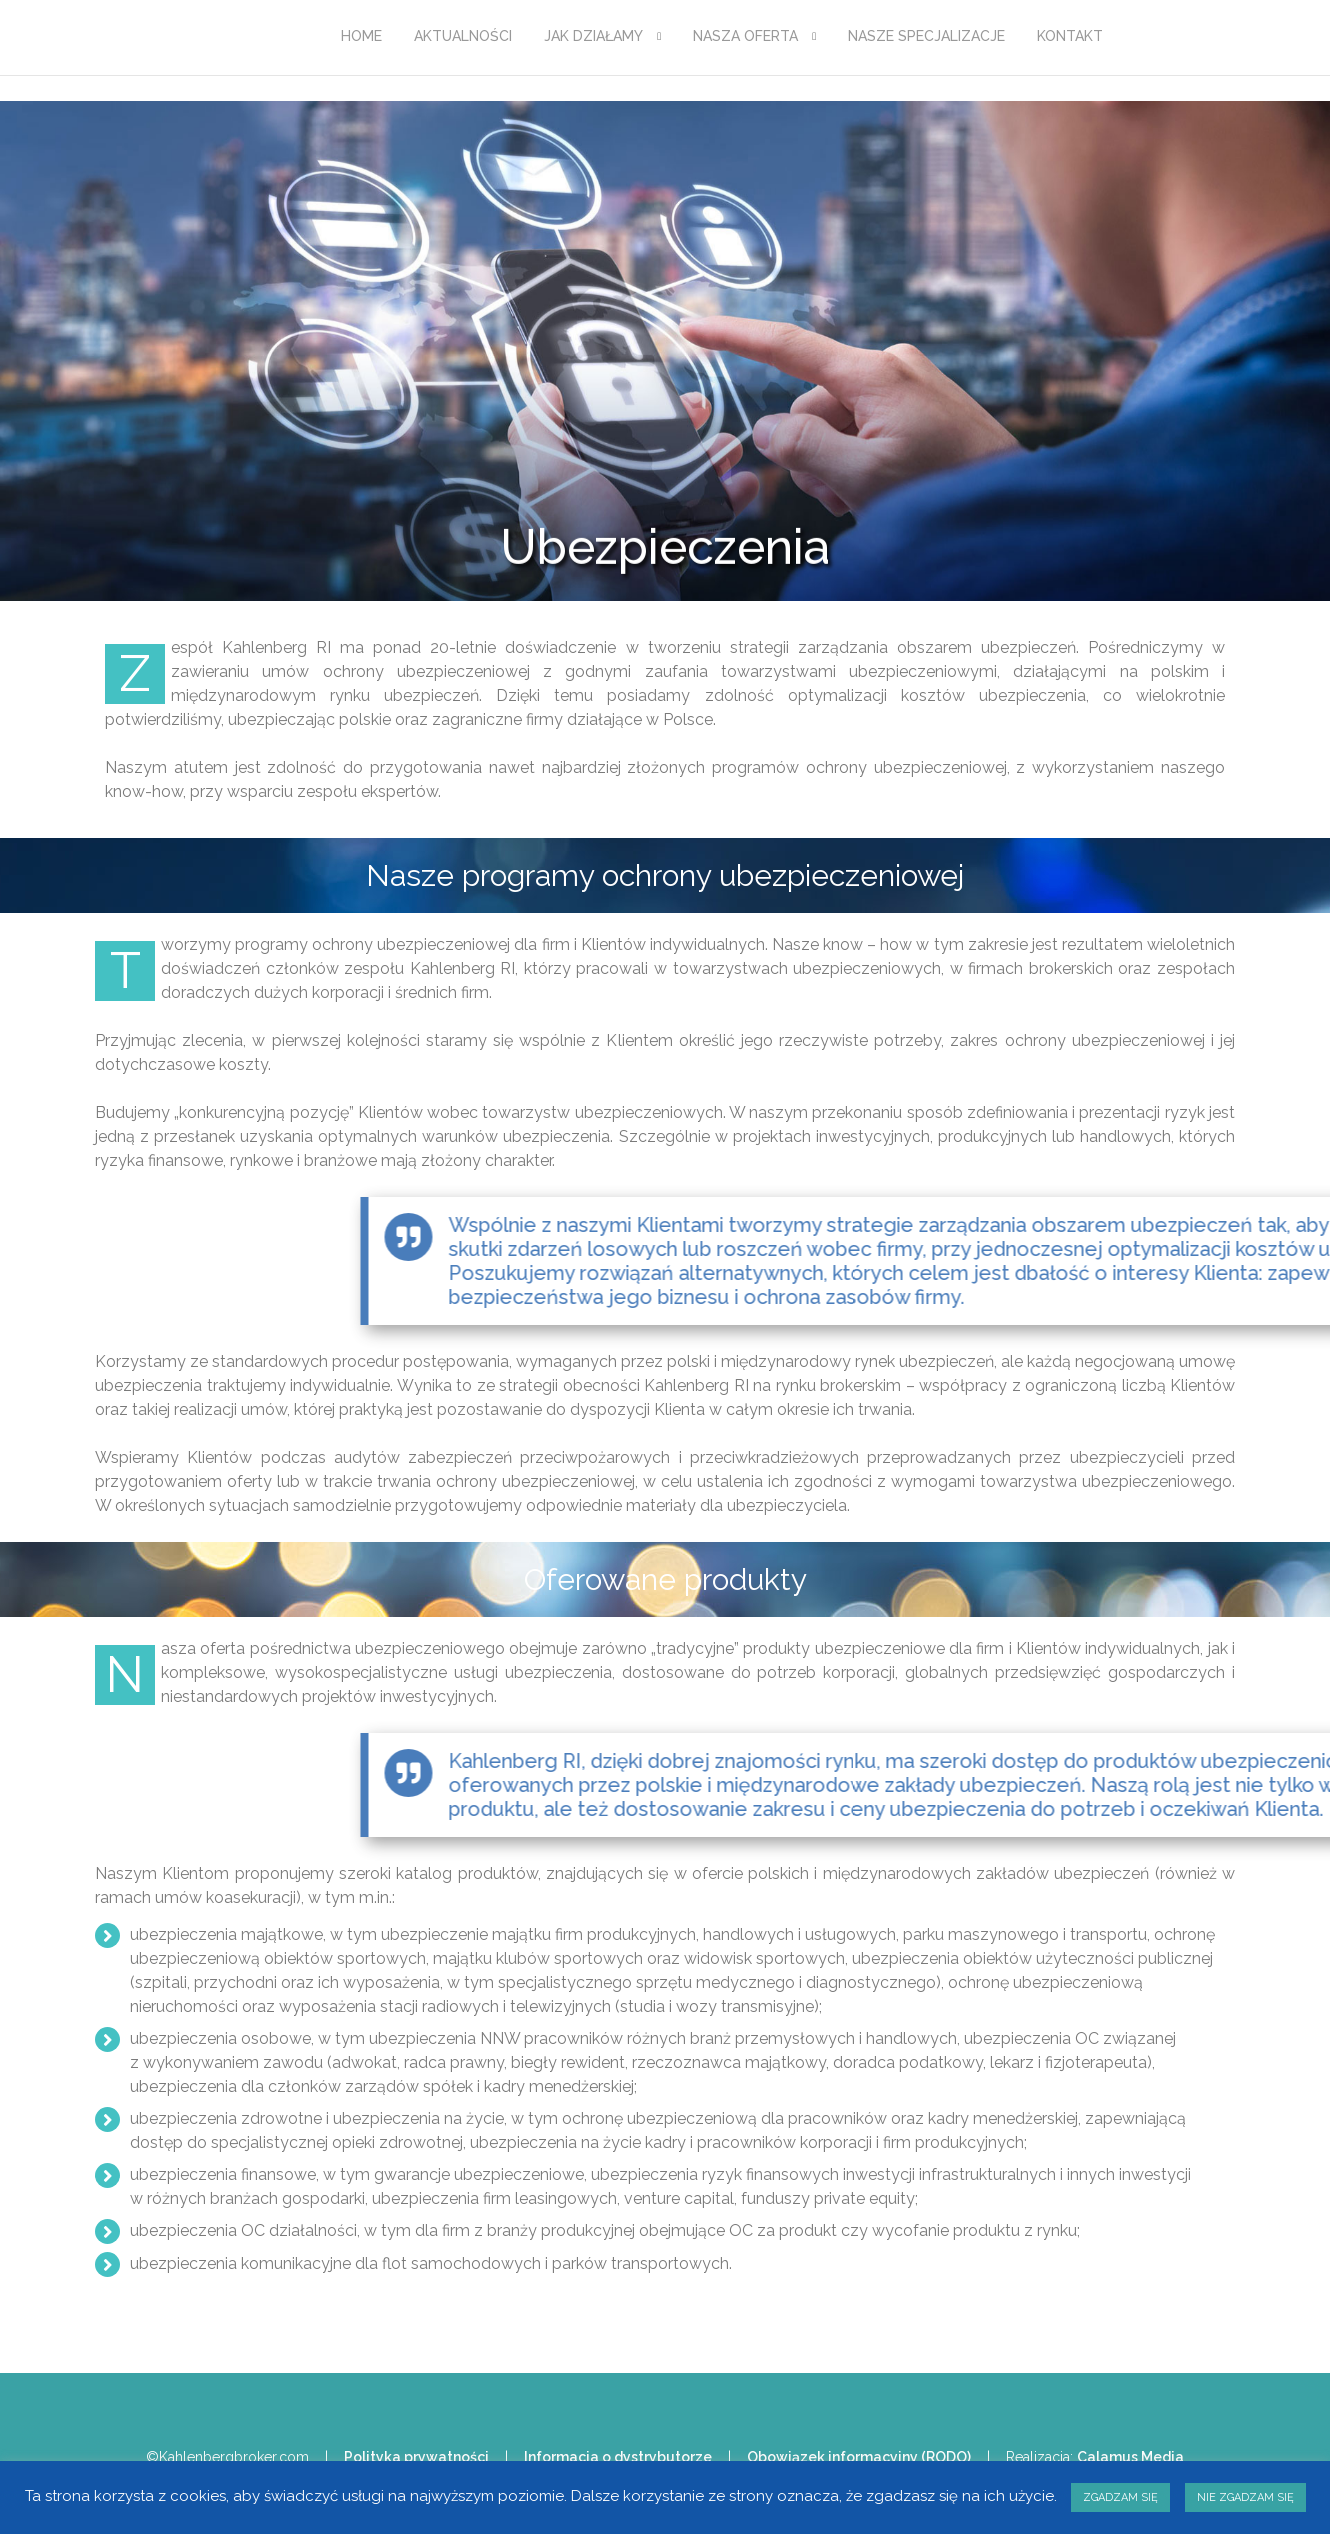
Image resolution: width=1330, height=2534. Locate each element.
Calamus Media (1130, 2457)
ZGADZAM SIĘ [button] (1120, 2497)
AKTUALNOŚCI (463, 36)
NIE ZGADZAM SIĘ (1245, 2497)
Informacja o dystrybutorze (618, 2457)
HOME (361, 36)
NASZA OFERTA (745, 36)
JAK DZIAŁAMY (593, 36)
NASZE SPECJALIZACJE (926, 36)
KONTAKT (1070, 36)
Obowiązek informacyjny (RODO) (859, 2457)
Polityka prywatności (416, 2457)
